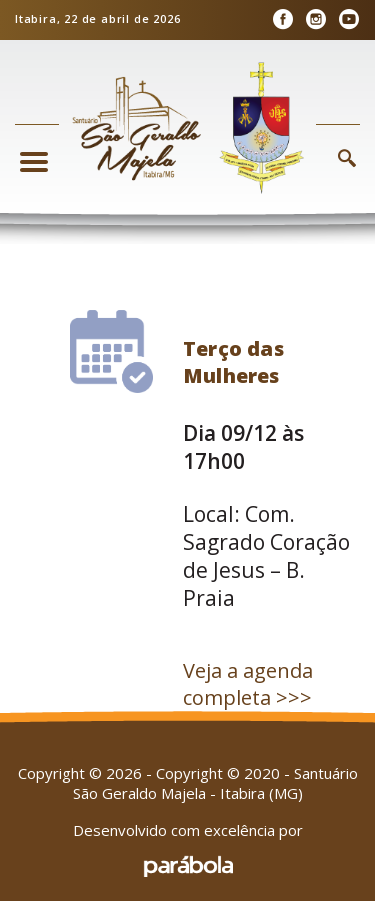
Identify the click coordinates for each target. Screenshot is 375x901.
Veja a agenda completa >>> (248, 684)
